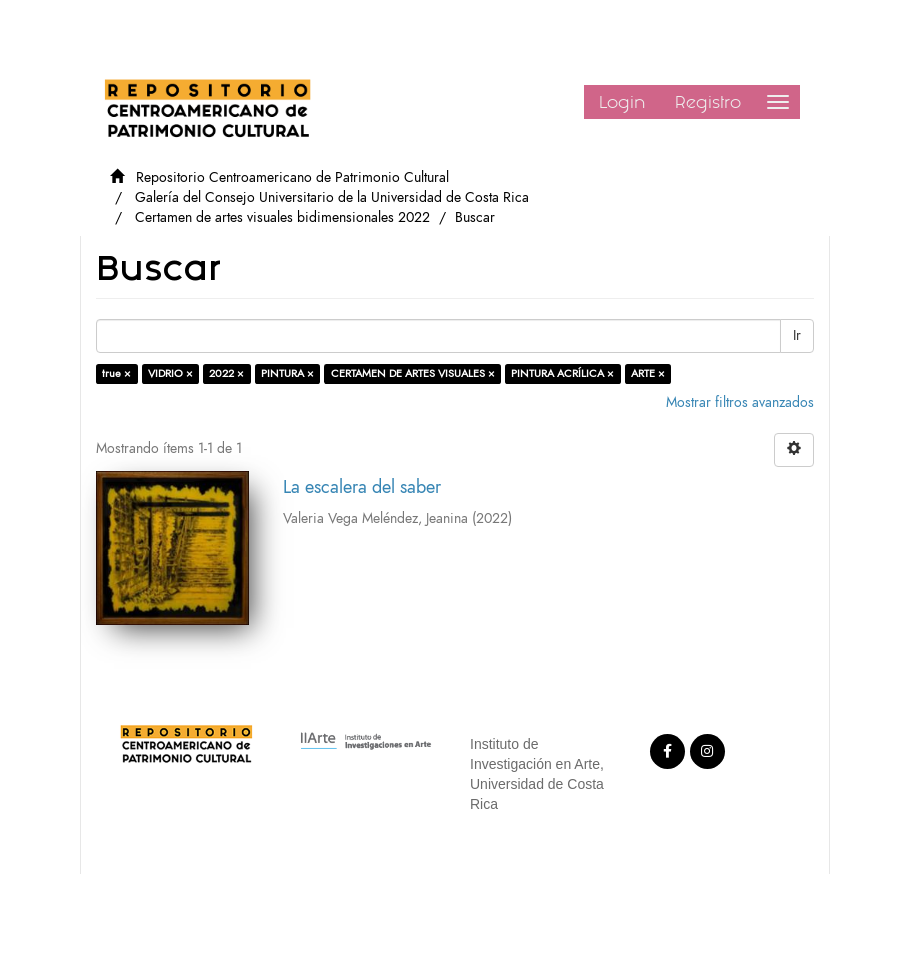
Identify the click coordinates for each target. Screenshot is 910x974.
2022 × (226, 373)
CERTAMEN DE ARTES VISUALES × (413, 373)
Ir (797, 335)
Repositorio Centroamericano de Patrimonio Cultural (292, 177)
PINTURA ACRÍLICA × (562, 373)
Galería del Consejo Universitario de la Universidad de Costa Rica (332, 197)
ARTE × (648, 373)
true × (116, 373)
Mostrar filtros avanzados (740, 402)
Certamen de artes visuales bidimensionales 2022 (282, 217)
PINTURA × (287, 373)
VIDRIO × (170, 373)
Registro (708, 102)
